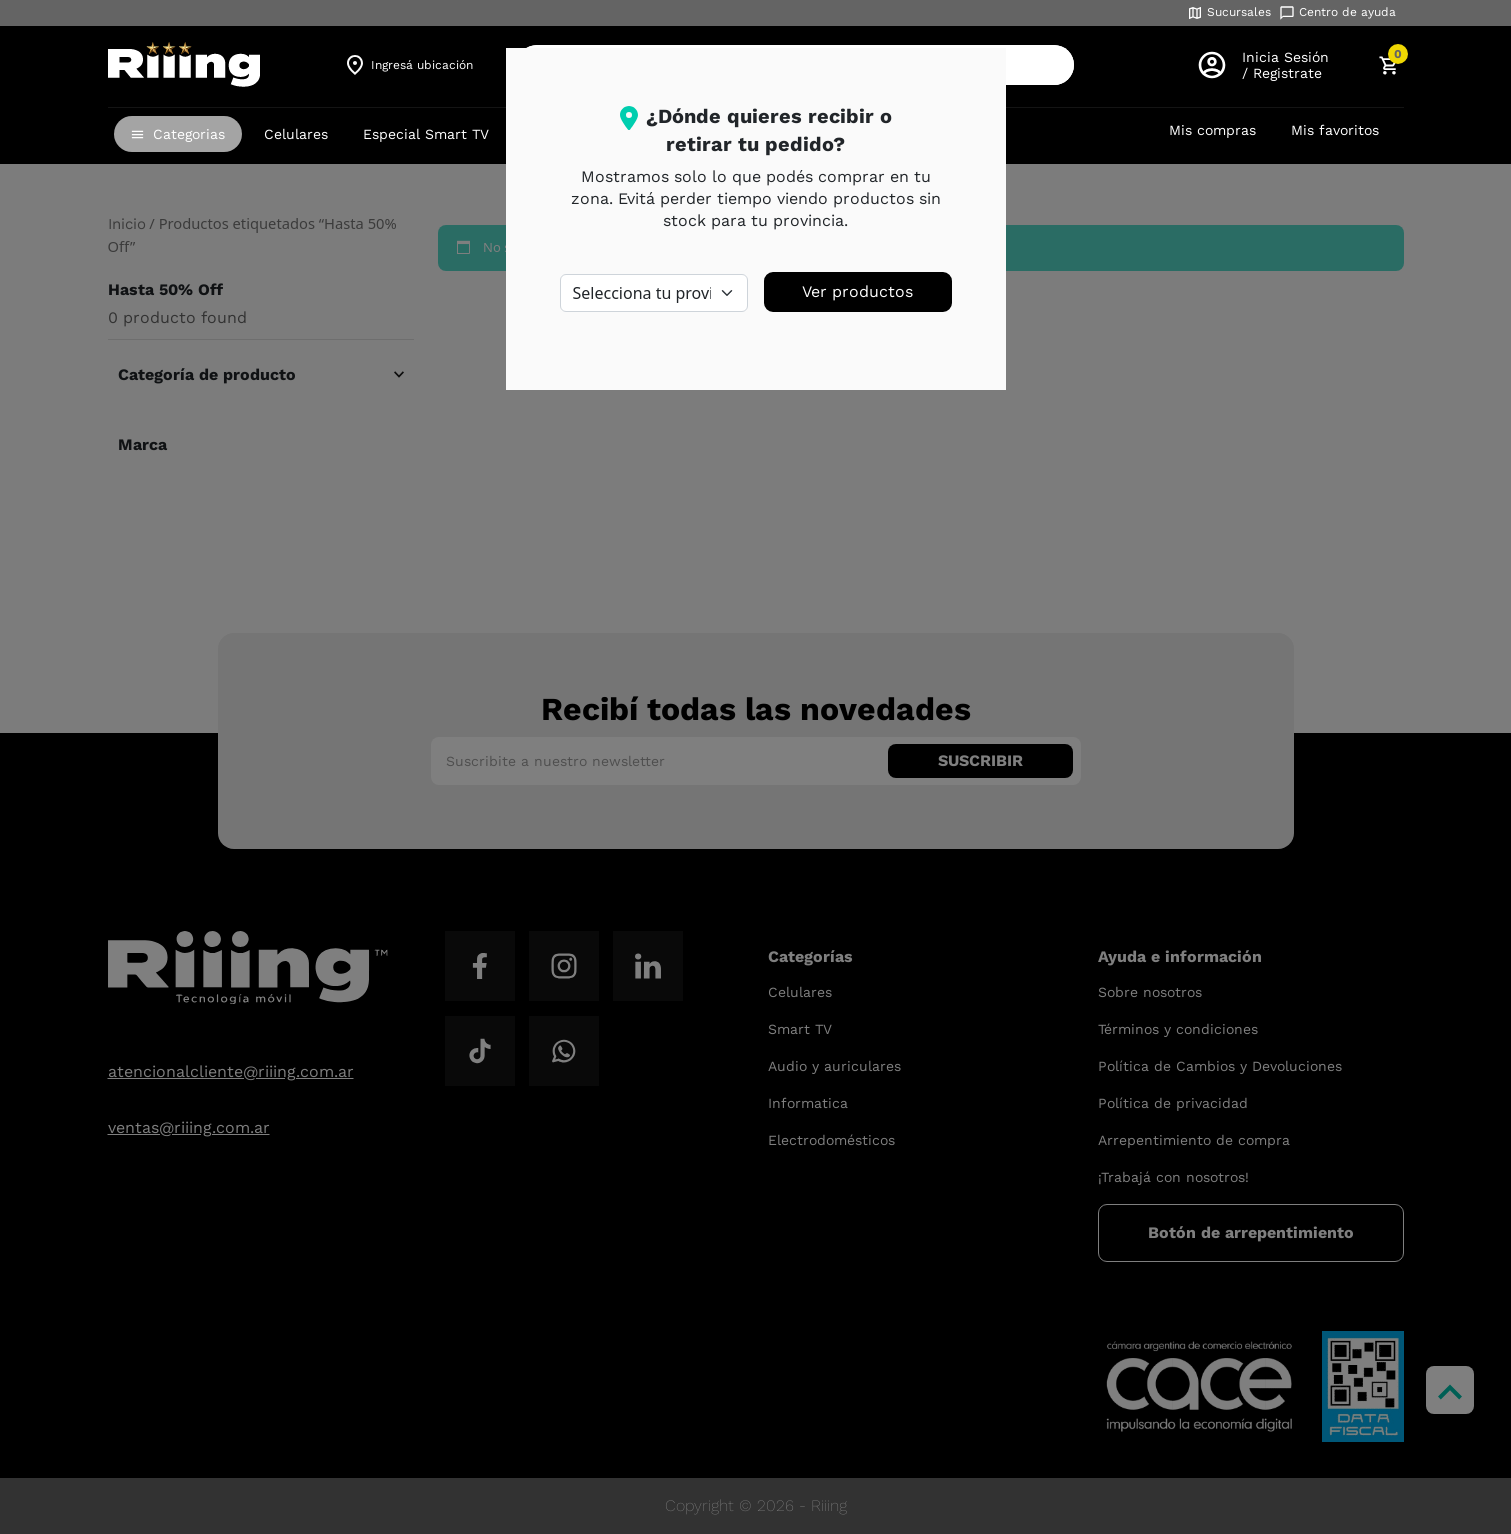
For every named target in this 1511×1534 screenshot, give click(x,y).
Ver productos (857, 291)
